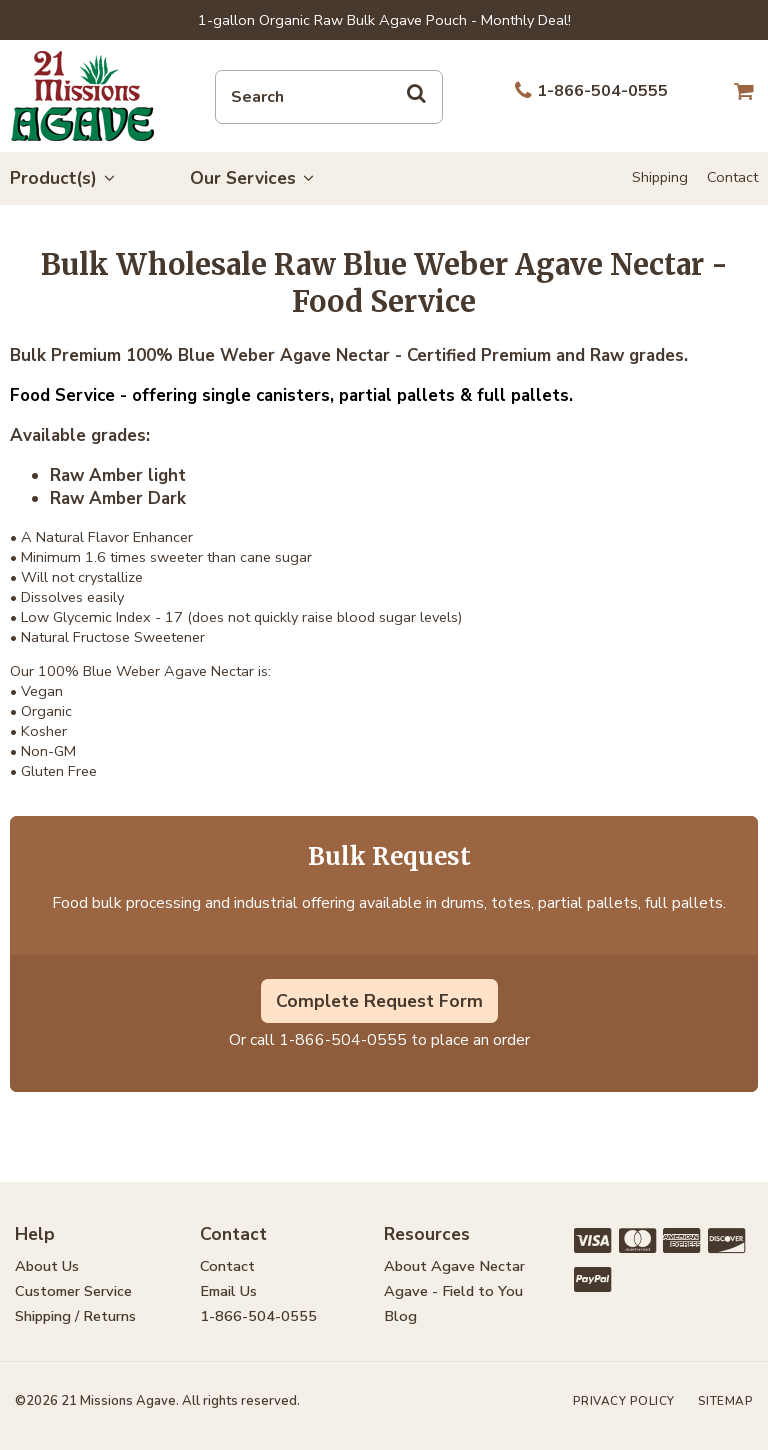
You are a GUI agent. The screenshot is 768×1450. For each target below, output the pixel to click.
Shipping (660, 177)
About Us (47, 1266)
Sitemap (726, 1401)
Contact (732, 177)
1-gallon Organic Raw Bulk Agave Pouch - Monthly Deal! (384, 20)
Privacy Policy (624, 1401)
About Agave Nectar (454, 1266)
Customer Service (73, 1291)
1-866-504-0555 (343, 1040)
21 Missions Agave (82, 96)
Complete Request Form (379, 1001)
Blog (400, 1316)
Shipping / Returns (75, 1316)
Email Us (228, 1291)
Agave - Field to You (453, 1291)
